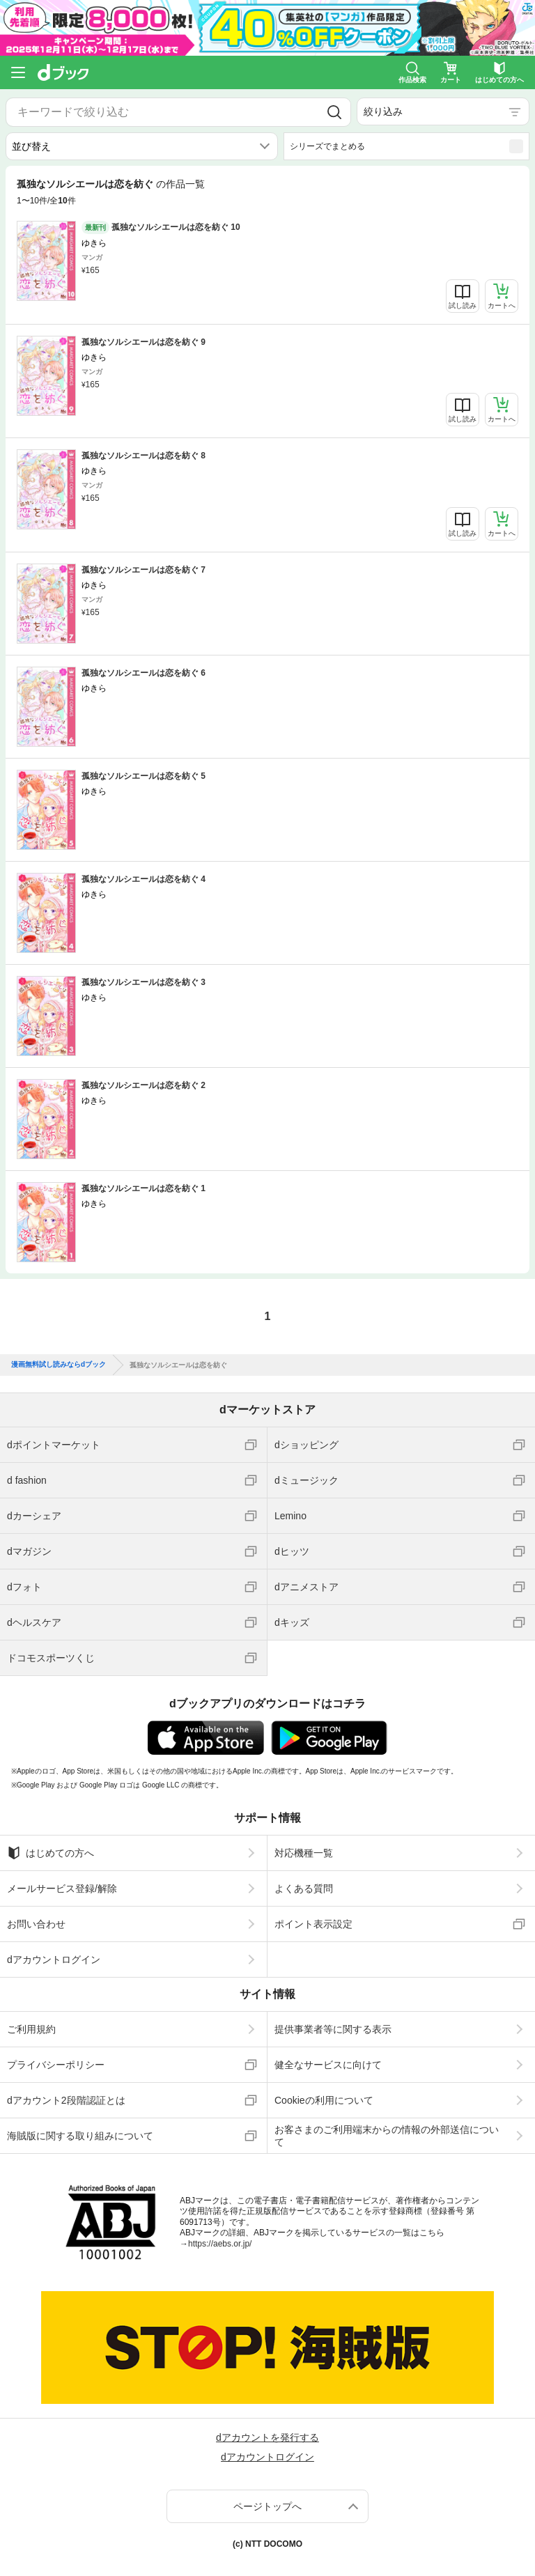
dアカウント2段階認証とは (66, 2100)
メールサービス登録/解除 (62, 1888)
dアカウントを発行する (267, 2437)
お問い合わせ (36, 1924)
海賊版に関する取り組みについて (80, 2135)
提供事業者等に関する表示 (332, 2029)
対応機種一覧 (303, 1853)
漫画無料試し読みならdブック (58, 1364)
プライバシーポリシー (55, 2064)
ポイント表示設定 (313, 1924)
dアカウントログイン (53, 1959)
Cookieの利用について (323, 2100)
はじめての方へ (50, 1853)
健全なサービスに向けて (328, 2064)
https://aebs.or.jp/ (219, 2244)
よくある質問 (303, 1888)
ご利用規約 (31, 2029)
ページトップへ (267, 2506)
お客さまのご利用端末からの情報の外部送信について (386, 2136)
